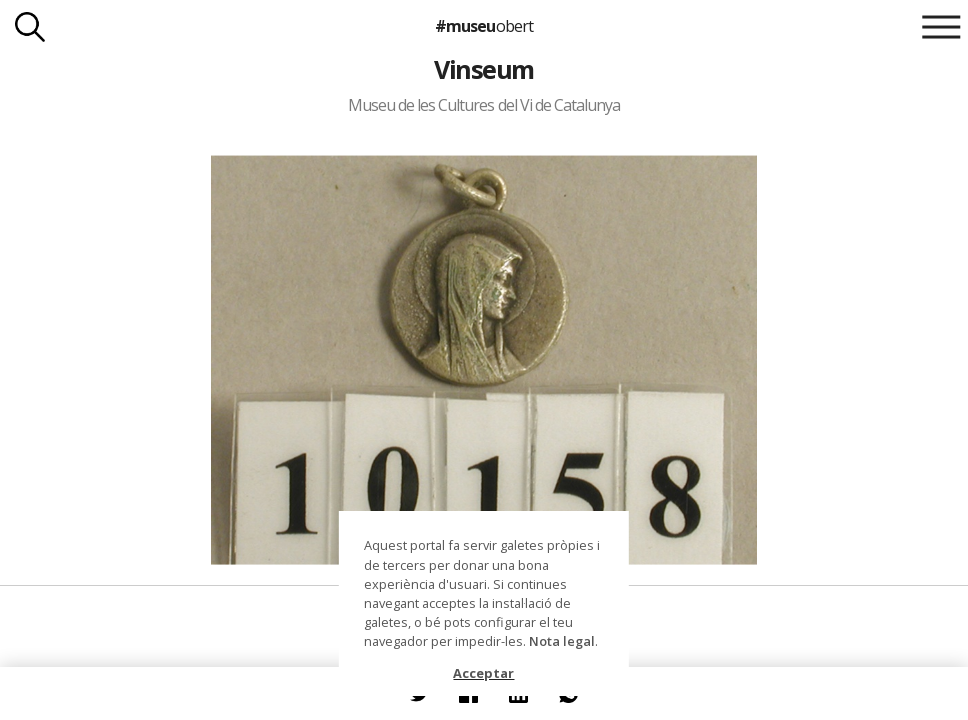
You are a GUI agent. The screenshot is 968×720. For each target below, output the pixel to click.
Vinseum (483, 69)
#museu (483, 26)
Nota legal (562, 641)
